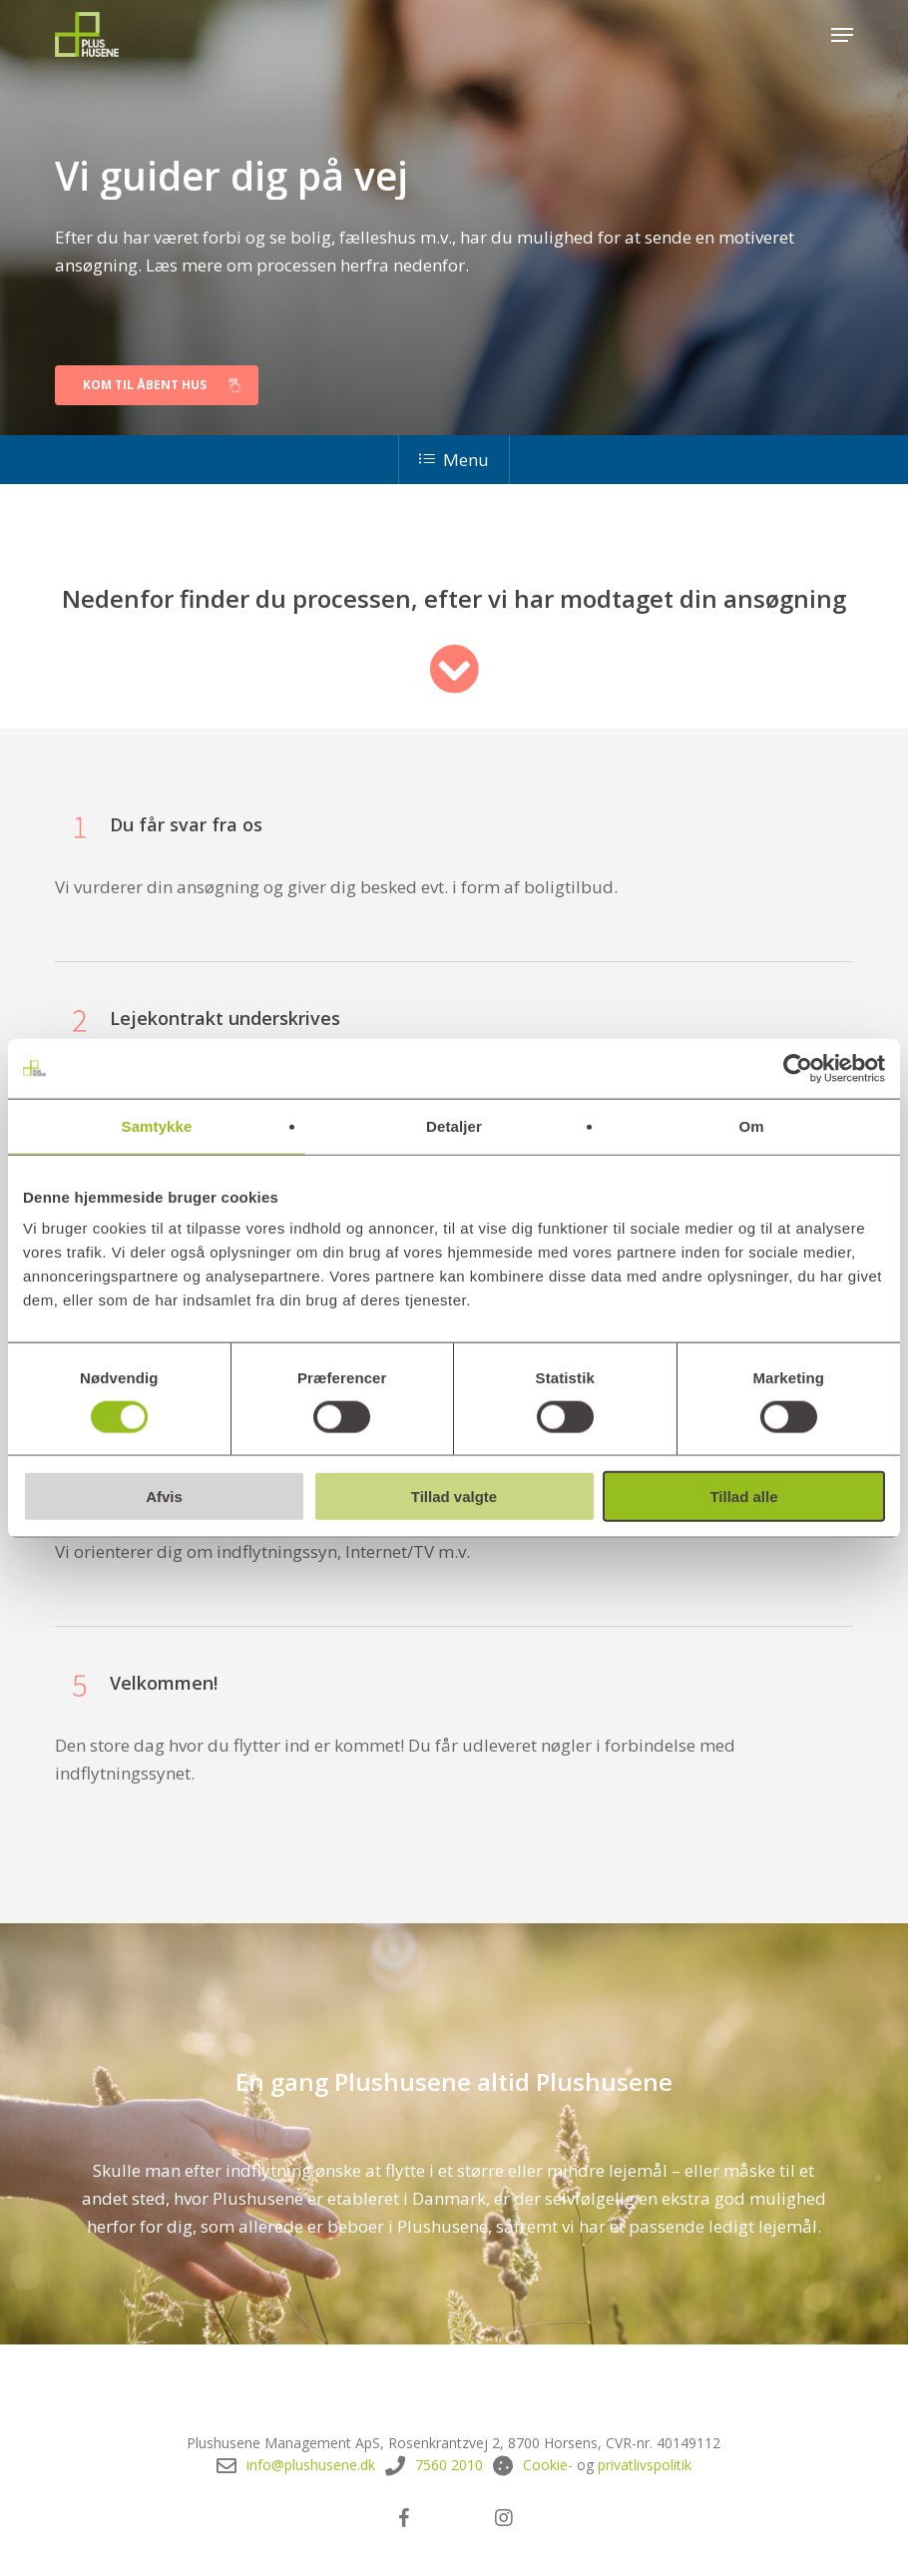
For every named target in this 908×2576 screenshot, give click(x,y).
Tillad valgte (454, 1496)
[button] (842, 35)
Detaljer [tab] (454, 1125)
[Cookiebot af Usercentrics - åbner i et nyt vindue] (797, 1068)
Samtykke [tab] (157, 1125)
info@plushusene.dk (310, 2464)
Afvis (164, 1496)
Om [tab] (750, 1125)
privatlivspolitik (644, 2464)
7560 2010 (449, 2464)
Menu (454, 459)
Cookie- (548, 2464)
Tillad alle (743, 1496)
